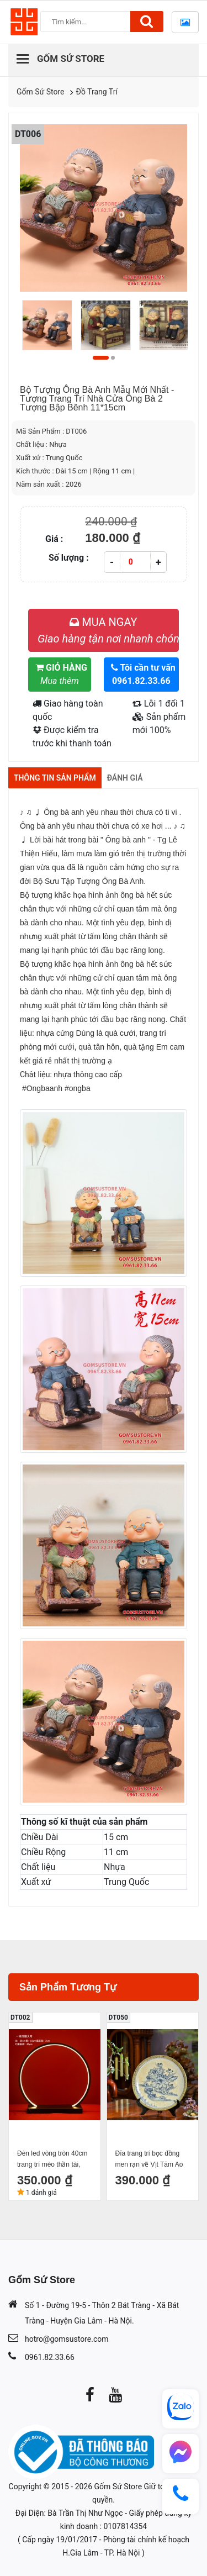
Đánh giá (125, 777)
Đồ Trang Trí (97, 91)
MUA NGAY (108, 630)
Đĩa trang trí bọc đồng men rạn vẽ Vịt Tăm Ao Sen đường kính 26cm (149, 2160)
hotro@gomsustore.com (66, 2339)
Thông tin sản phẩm (55, 777)
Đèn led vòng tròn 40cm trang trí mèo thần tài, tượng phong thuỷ (52, 2160)
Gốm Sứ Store (41, 91)
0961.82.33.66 (50, 2357)
